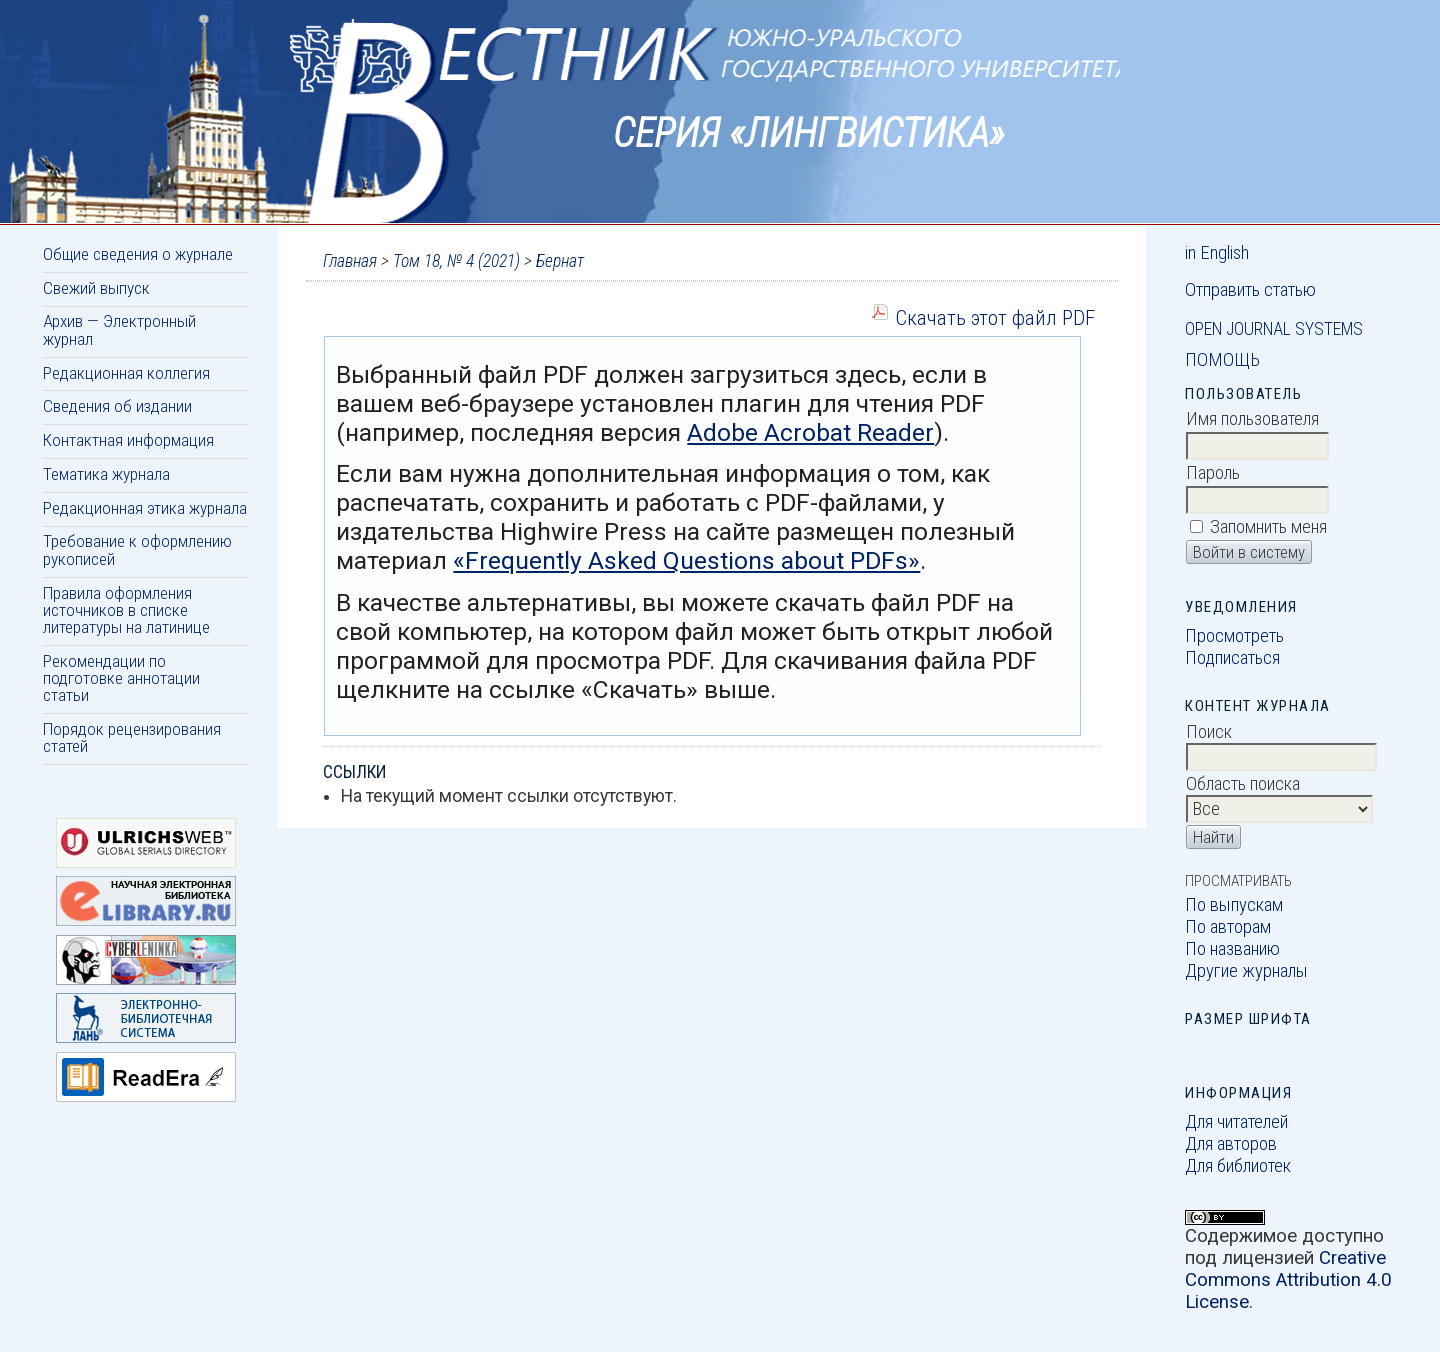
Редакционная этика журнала (145, 508)
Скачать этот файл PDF (995, 317)
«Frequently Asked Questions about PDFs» (686, 560)
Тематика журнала (106, 474)
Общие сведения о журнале (138, 254)
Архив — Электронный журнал (119, 329)
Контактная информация (128, 440)
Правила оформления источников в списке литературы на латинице (126, 610)
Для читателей (1236, 1122)
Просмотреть (1234, 636)
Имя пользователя (1252, 419)
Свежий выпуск (96, 288)
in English (1217, 253)
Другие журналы (1246, 971)
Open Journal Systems (1274, 329)
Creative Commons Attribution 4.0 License (1288, 1280)
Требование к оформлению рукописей (137, 549)
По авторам (1228, 927)
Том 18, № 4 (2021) (456, 261)
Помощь (1222, 360)
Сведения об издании (117, 406)
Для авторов (1231, 1144)
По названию (1232, 949)
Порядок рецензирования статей (132, 737)
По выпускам (1234, 905)
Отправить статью (1250, 290)
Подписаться (1232, 658)
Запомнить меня (1268, 527)
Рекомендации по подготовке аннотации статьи (121, 678)
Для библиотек (1238, 1166)
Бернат (560, 261)
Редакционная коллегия (126, 373)
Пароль (1213, 473)
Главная (350, 261)
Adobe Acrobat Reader (810, 432)
